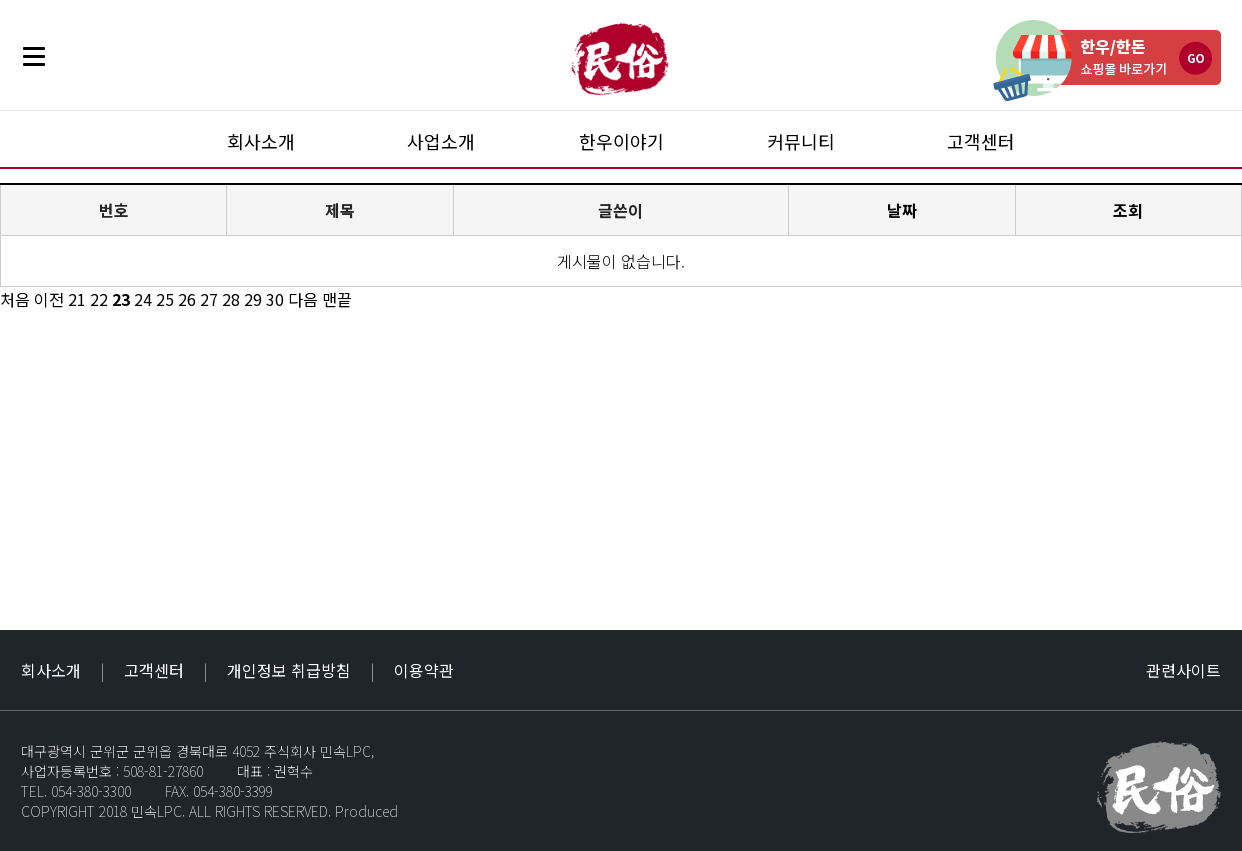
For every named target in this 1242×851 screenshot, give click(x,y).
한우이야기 (621, 141)
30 (275, 299)
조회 (1128, 210)
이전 (49, 299)
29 (253, 299)
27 (209, 299)
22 (99, 299)
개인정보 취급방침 (289, 670)
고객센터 (981, 141)
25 (165, 299)
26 (187, 299)
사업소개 (441, 141)
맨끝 (337, 299)
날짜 (902, 210)
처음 (15, 299)
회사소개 (261, 141)
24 (143, 299)
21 (77, 299)
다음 (303, 299)
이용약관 (424, 670)
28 (231, 299)
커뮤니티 (801, 141)
